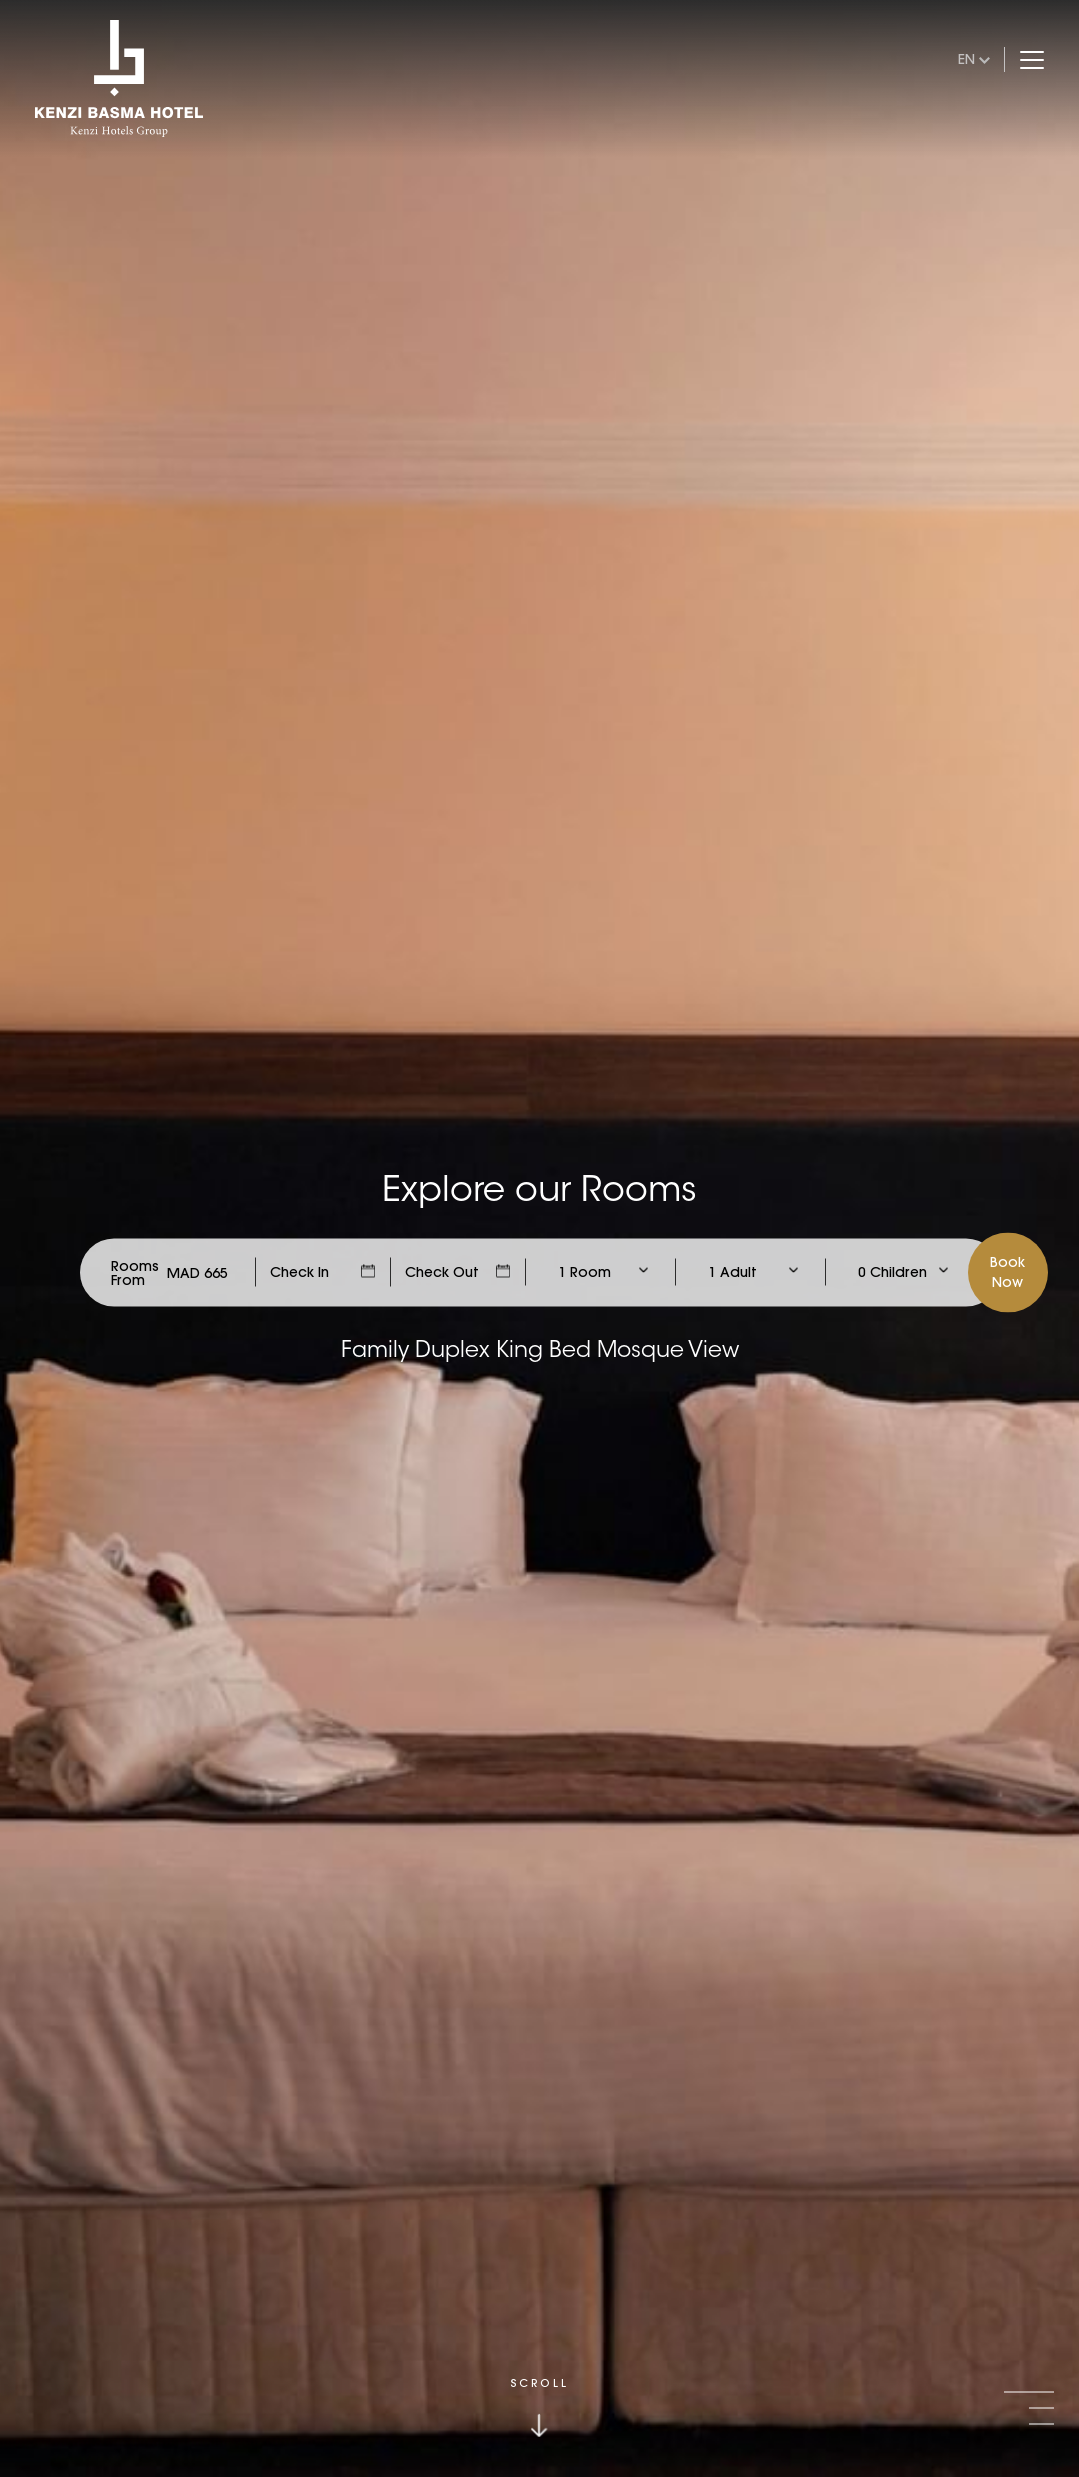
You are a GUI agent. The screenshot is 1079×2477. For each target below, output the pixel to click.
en (966, 59)
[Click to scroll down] (540, 2407)
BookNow (1007, 1271)
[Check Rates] (197, 1272)
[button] (1029, 2392)
